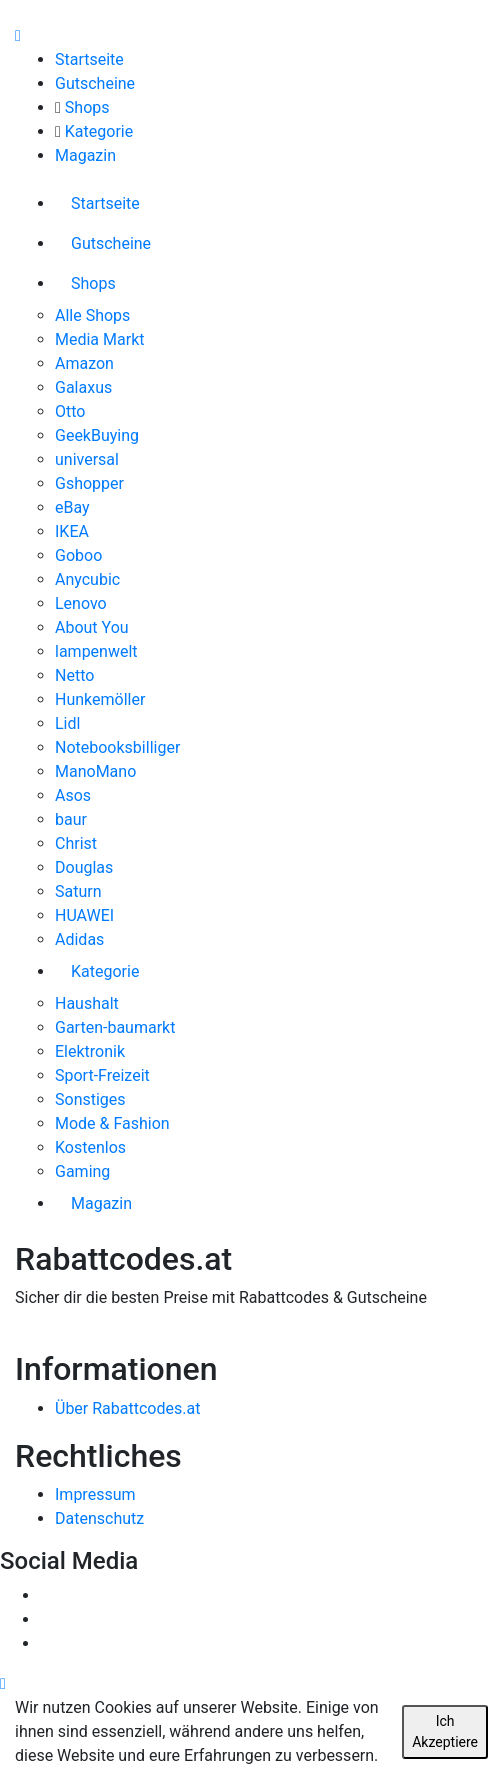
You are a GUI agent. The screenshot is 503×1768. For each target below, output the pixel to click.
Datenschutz (99, 1518)
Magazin (85, 155)
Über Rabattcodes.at (127, 1408)
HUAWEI (84, 915)
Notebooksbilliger (117, 747)
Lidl (67, 723)
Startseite (89, 59)
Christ (76, 843)
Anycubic (87, 579)
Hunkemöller (100, 699)
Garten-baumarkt (115, 1027)
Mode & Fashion (112, 1123)
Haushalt (87, 1003)
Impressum (95, 1494)
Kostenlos (90, 1147)
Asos (73, 795)
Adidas (79, 939)
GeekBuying (97, 435)
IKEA (72, 531)
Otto (70, 411)
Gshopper (89, 483)
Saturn (78, 891)
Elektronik (90, 1051)
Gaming (82, 1171)
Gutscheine (95, 83)
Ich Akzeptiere (445, 1731)
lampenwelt (96, 651)
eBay (72, 507)
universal (87, 459)
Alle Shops (92, 315)
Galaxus (83, 387)
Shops (87, 107)
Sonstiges (90, 1099)
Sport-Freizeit (102, 1075)
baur (71, 819)
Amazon (84, 363)
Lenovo (81, 603)
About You (92, 627)
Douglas (84, 867)
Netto (74, 675)
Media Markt (99, 339)
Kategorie (99, 131)
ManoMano (95, 771)
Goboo (78, 555)
